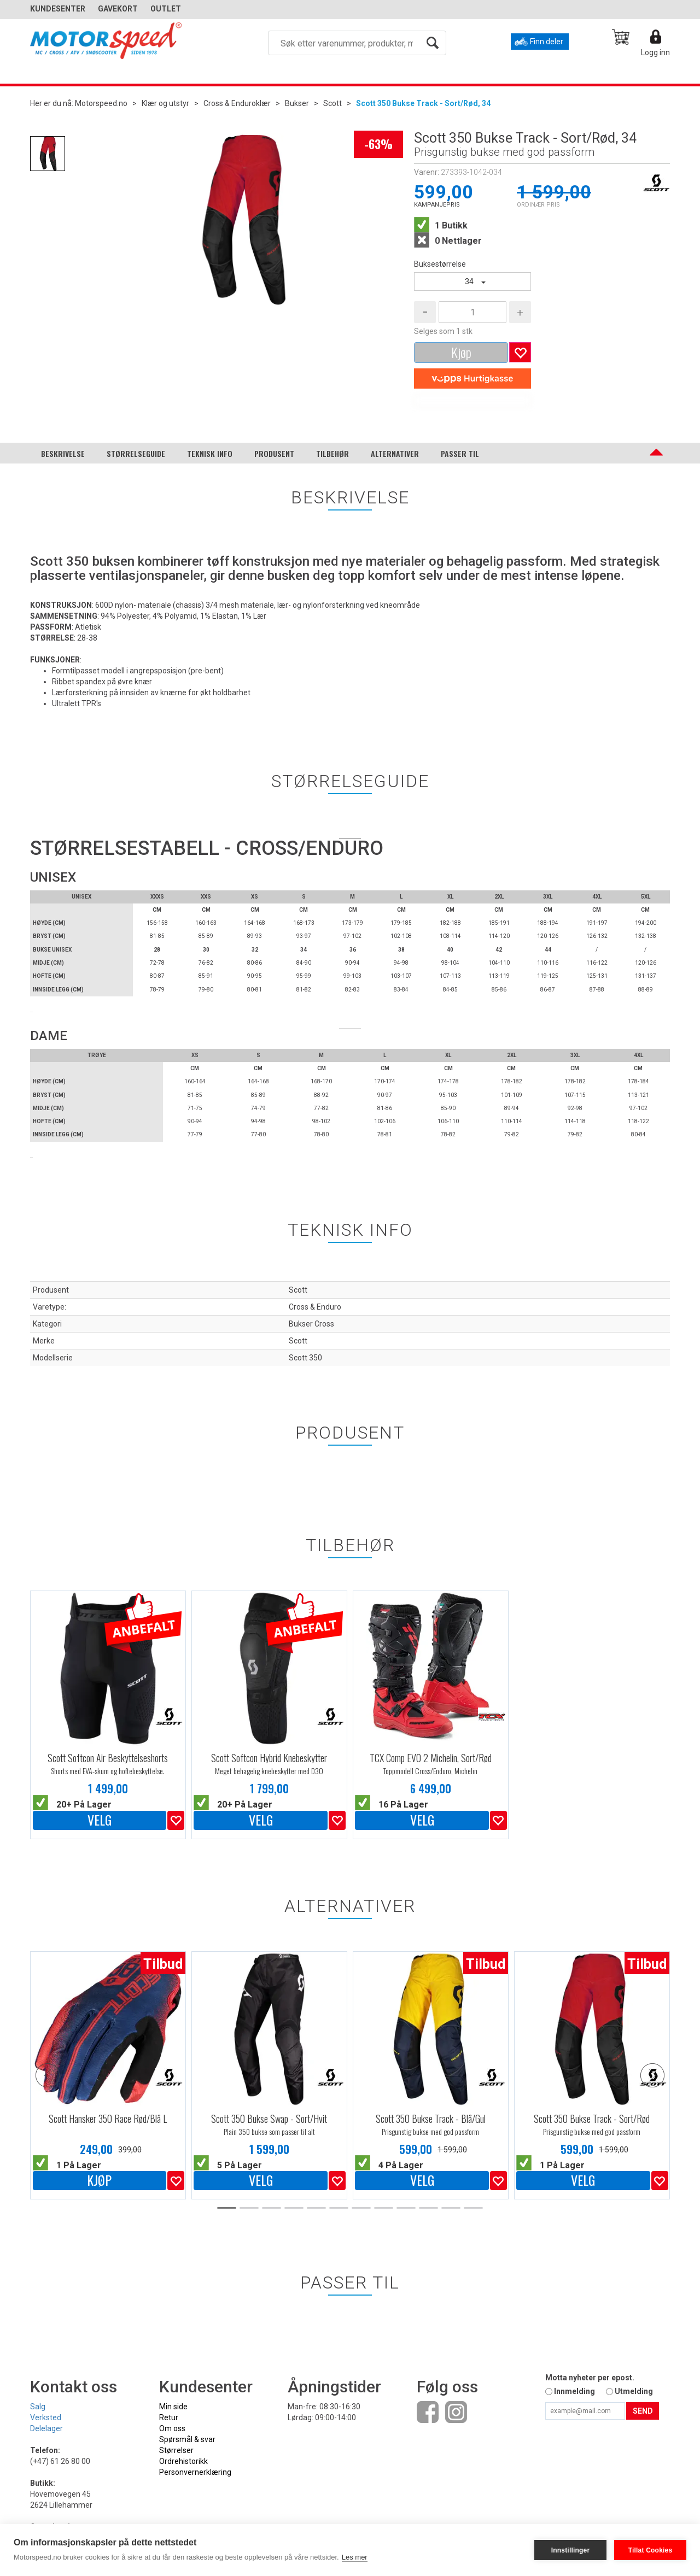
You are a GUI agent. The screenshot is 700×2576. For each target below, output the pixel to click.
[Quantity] (472, 312)
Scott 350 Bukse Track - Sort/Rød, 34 (423, 103)
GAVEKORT (118, 8)
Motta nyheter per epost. (589, 2377)
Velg (100, 1820)
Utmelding (634, 2391)
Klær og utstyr (165, 103)
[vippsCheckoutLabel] (472, 378)
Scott (332, 103)
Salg (37, 2406)
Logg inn (655, 52)
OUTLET (165, 8)
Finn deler (546, 41)
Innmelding (574, 2391)
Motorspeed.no (101, 103)
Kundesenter (57, 8)
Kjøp (461, 352)
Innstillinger (570, 2550)
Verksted (45, 2417)
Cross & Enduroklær (237, 103)
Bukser (297, 103)
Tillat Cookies (650, 2550)
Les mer (355, 2557)
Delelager (46, 2428)
